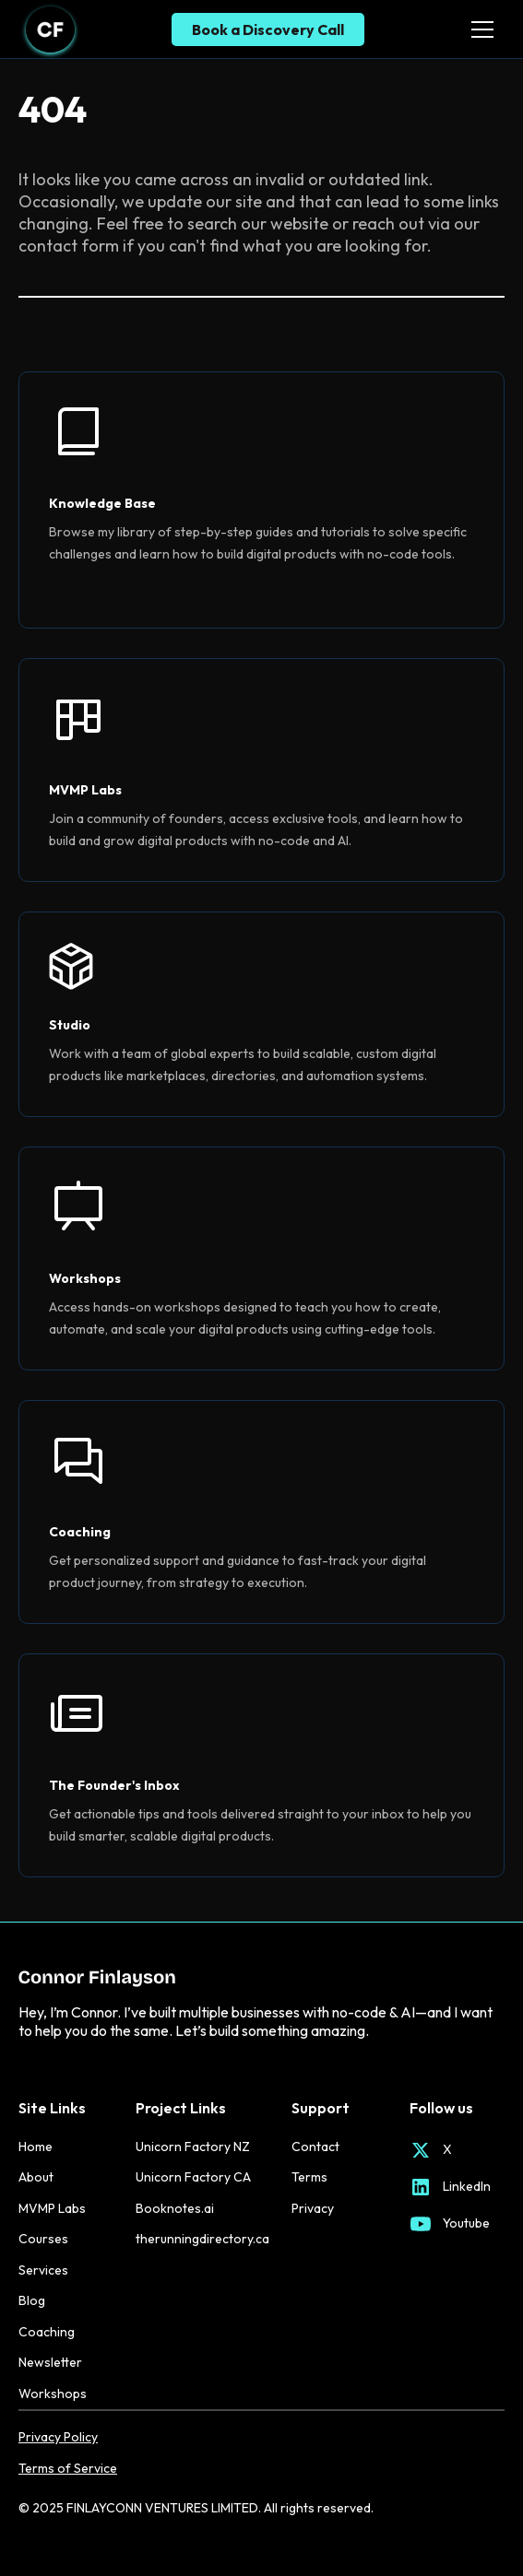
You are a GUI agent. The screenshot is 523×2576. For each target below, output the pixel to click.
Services (43, 2270)
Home (35, 2146)
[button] (478, 29)
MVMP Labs (52, 2208)
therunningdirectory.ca (202, 2238)
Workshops (52, 2393)
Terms (309, 2177)
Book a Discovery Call (268, 29)
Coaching (46, 2331)
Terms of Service (67, 2468)
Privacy (312, 2208)
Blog (31, 2300)
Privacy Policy (58, 2437)
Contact (315, 2146)
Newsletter (50, 2362)
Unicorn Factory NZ (193, 2146)
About (35, 2177)
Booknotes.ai (175, 2208)
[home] (50, 29)
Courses (43, 2238)
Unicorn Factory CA (193, 2177)
